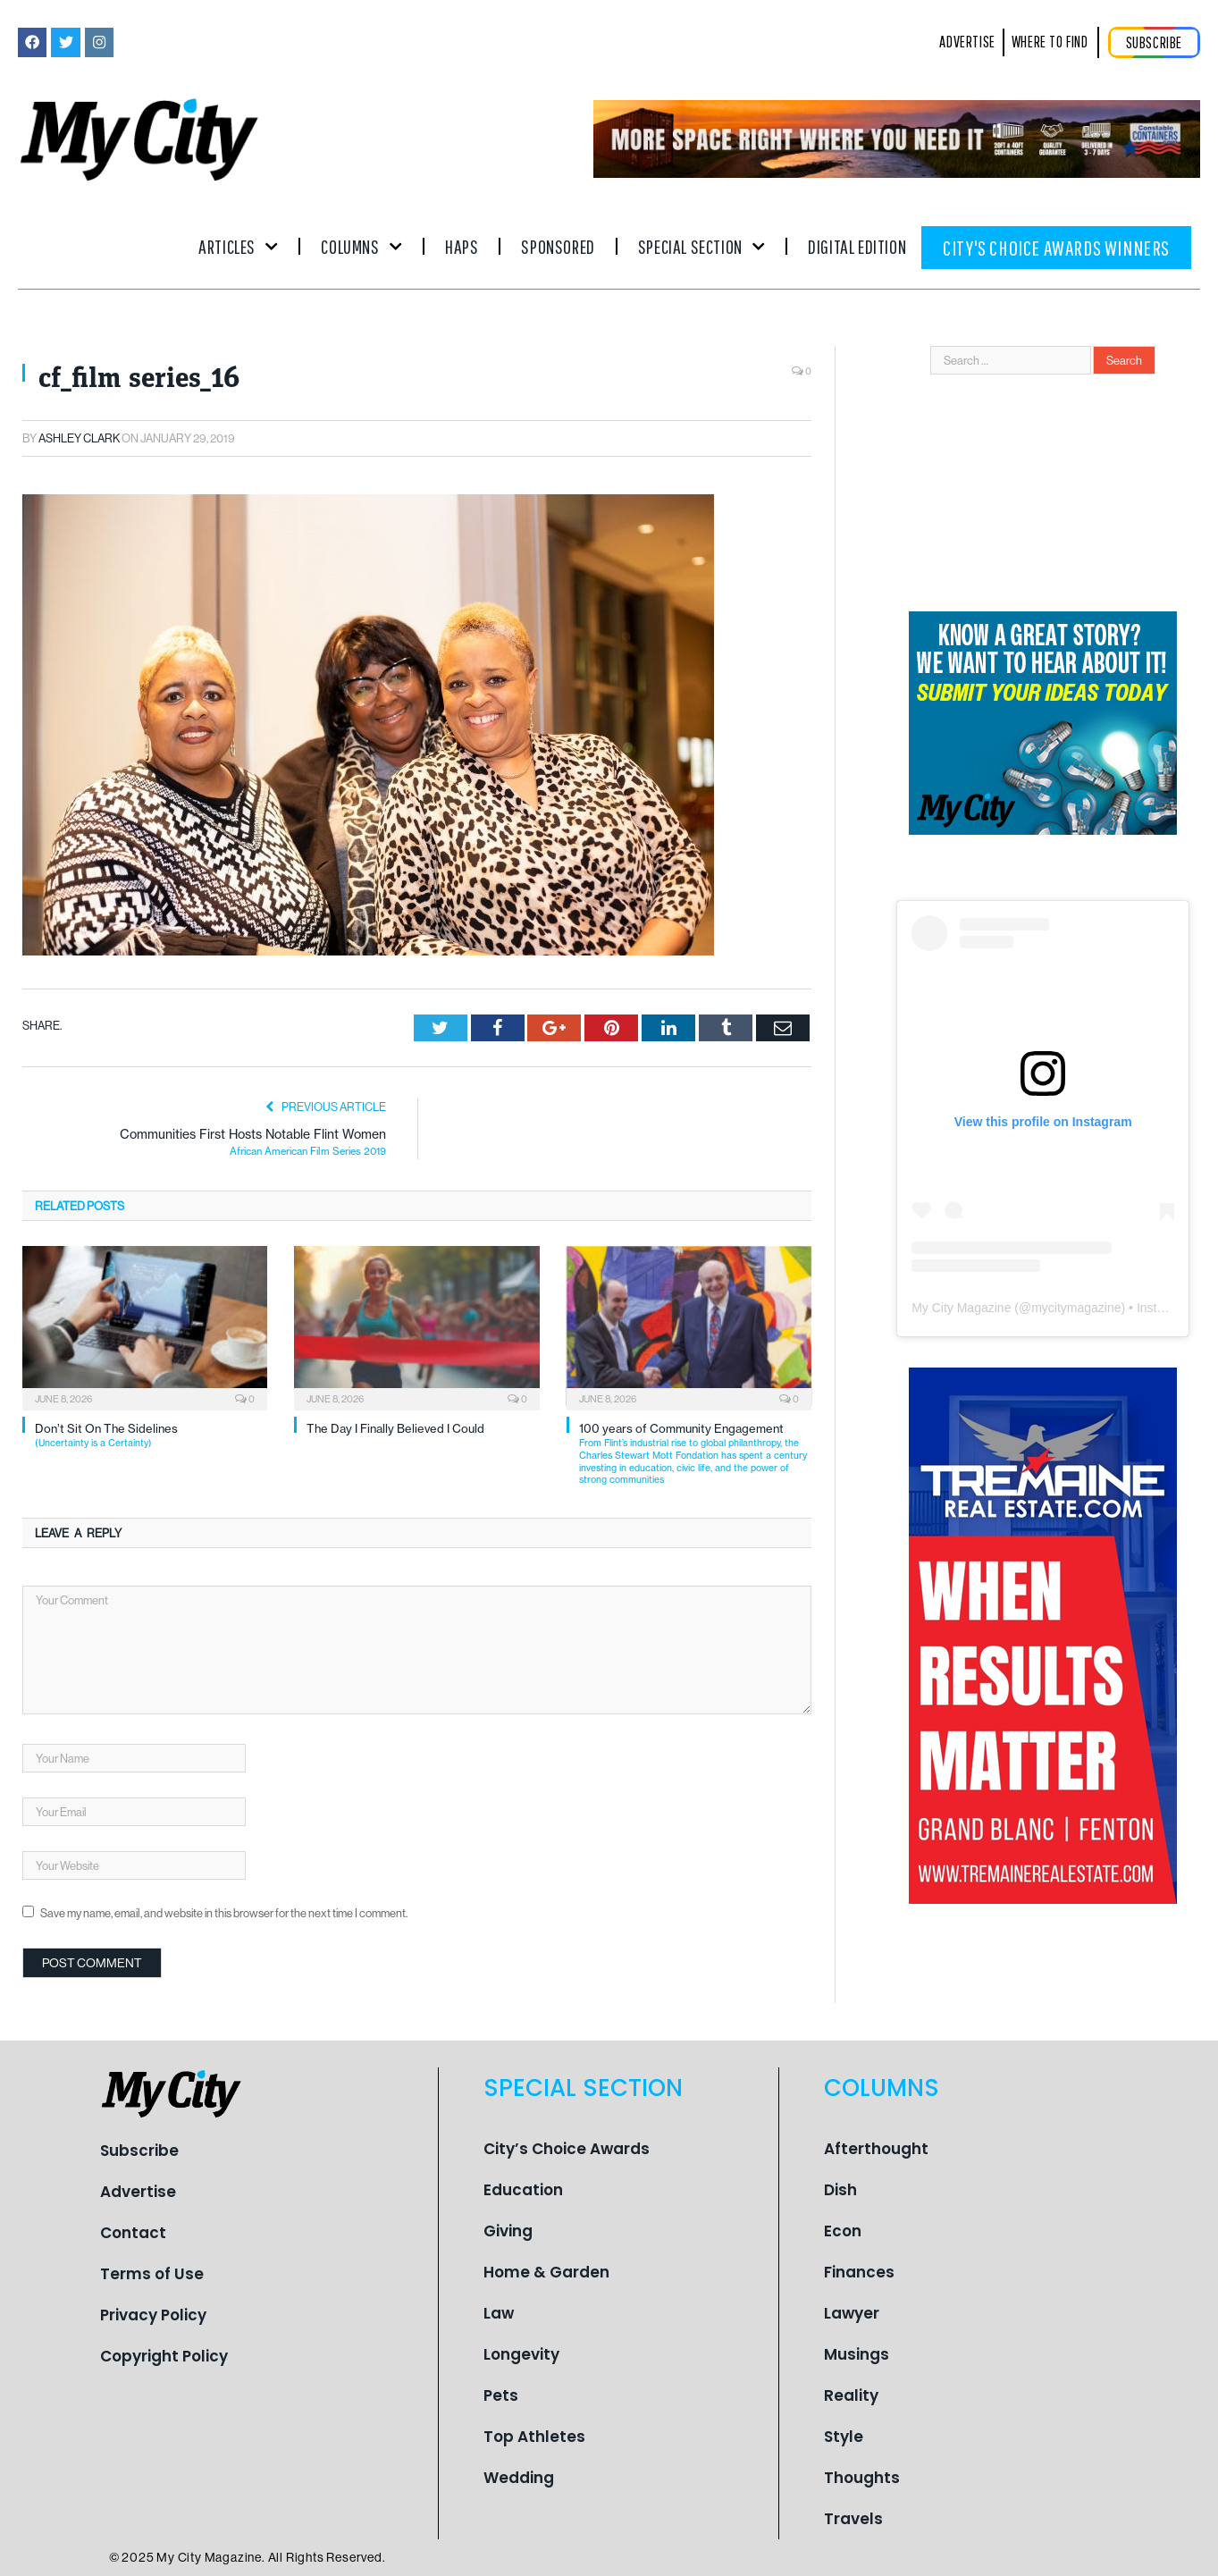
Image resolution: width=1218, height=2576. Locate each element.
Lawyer (851, 2313)
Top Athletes (534, 2436)
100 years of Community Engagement (695, 1453)
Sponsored (557, 246)
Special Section (701, 246)
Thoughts (862, 2477)
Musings (856, 2354)
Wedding (518, 2477)
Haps (461, 246)
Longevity (521, 2354)
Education (523, 2190)
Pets (500, 2395)
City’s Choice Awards (566, 2148)
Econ (842, 2231)
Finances (859, 2272)
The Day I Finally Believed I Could (395, 1428)
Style (843, 2436)
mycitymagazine (1076, 1308)
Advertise (138, 2191)
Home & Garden (546, 2272)
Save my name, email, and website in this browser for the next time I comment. (223, 1913)
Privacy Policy (153, 2315)
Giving (508, 2231)
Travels (853, 2519)
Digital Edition (857, 246)
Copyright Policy (164, 2356)
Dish (840, 2190)
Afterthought (876, 2148)
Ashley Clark (79, 438)
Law (498, 2313)
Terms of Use (152, 2274)
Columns (361, 246)
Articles (238, 246)
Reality (851, 2395)
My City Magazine (961, 1308)
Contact (133, 2232)
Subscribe (139, 2150)
